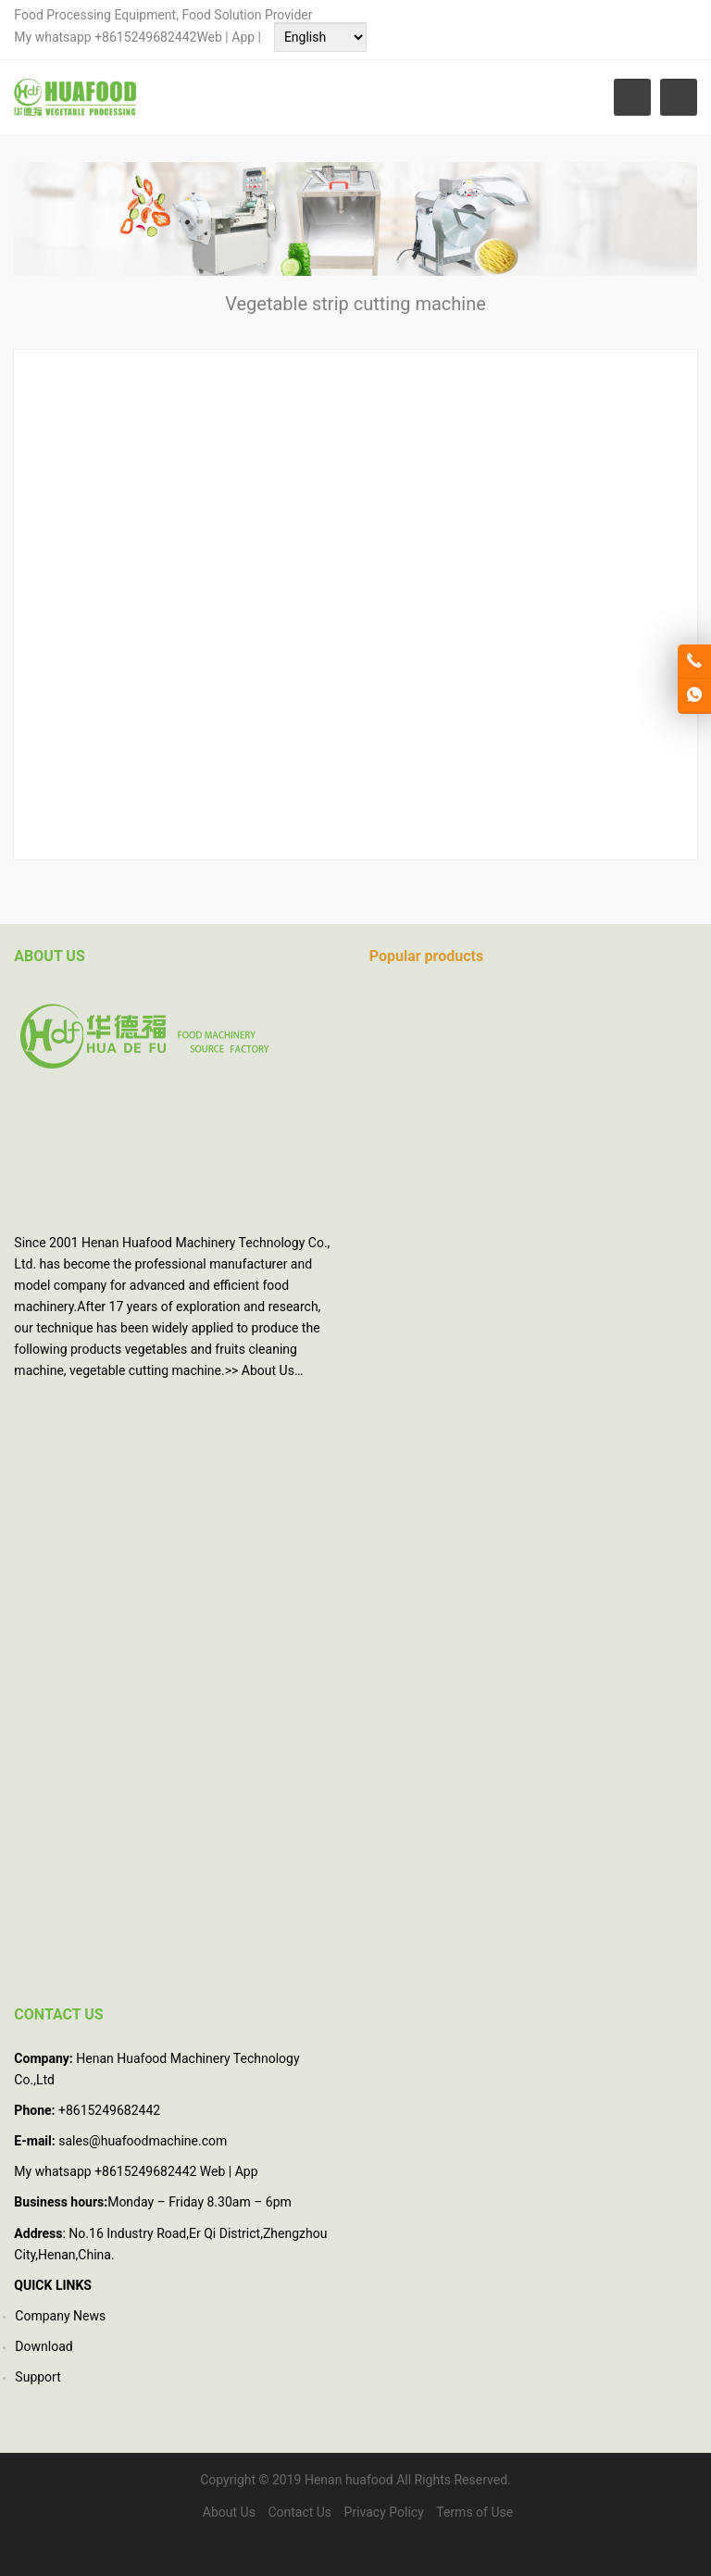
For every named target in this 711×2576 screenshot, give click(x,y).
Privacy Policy (384, 2512)
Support (37, 2377)
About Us (268, 1370)
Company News (60, 2315)
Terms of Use (474, 2512)
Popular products (426, 956)
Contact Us (299, 2512)
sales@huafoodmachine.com (142, 2140)
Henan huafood (349, 2479)
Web (209, 37)
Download (43, 2346)
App (244, 37)
